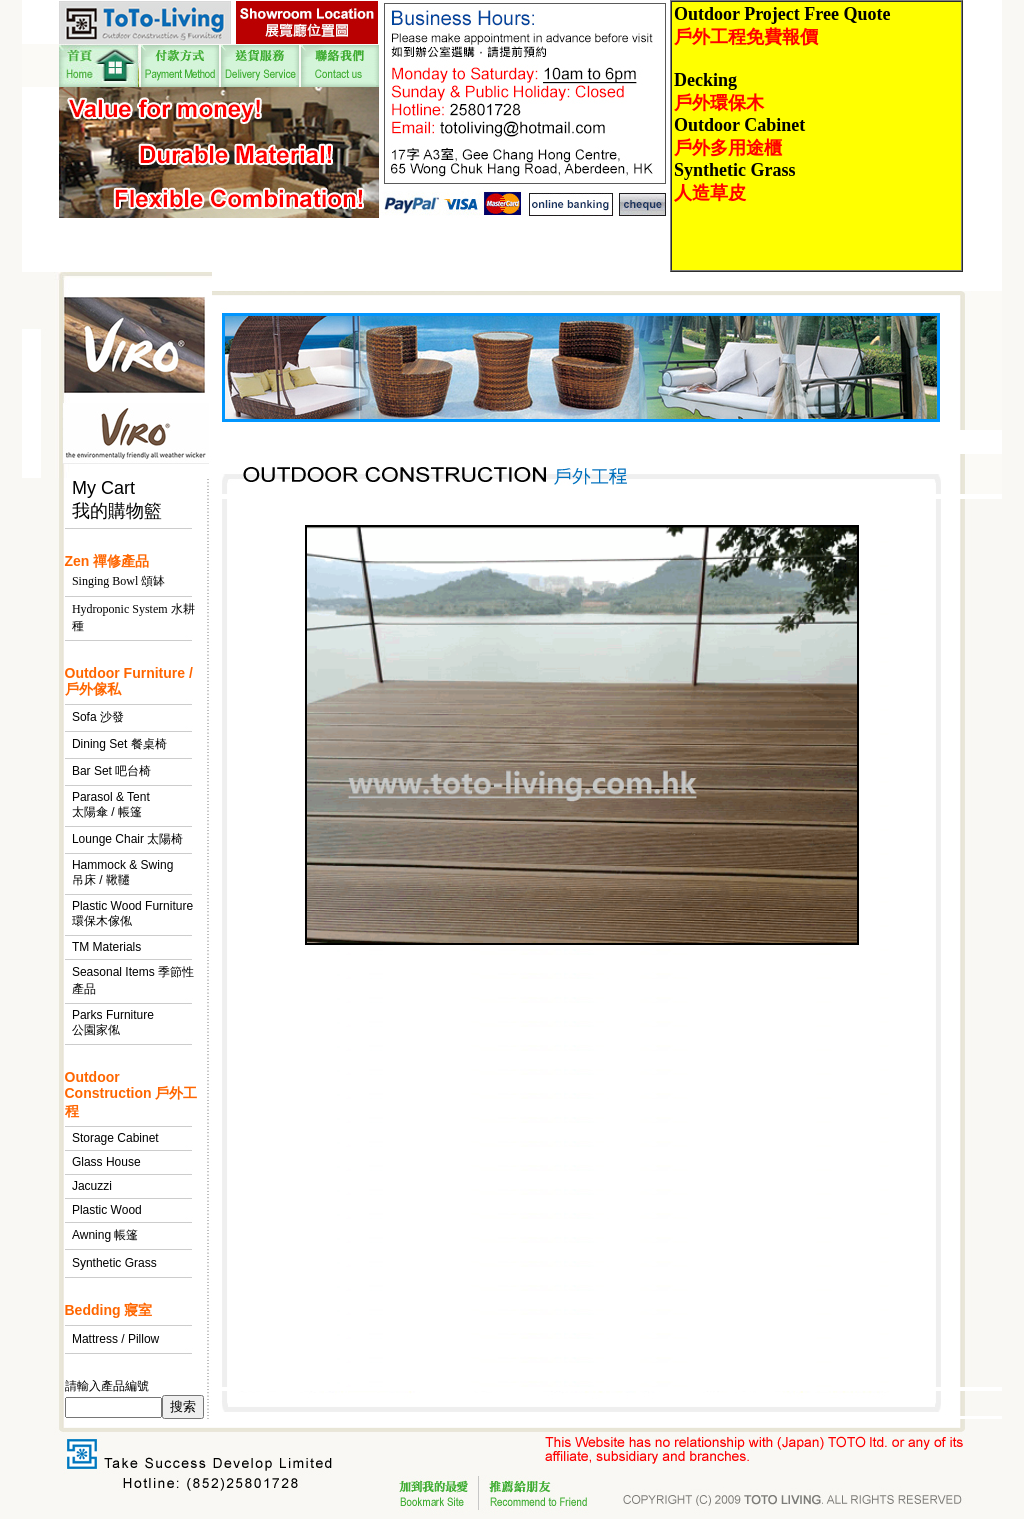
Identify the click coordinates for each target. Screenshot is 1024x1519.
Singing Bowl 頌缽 (118, 581)
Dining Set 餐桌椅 (119, 744)
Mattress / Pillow (115, 1339)
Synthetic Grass (114, 1263)
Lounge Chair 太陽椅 (127, 839)
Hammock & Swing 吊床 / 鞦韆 (122, 872)
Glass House (106, 1162)
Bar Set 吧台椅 (111, 771)
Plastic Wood (107, 1210)
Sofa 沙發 (98, 717)
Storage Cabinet (115, 1138)
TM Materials (106, 947)
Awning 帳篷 (105, 1235)
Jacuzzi (92, 1186)
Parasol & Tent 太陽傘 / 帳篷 (111, 804)
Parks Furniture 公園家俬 (113, 1022)
